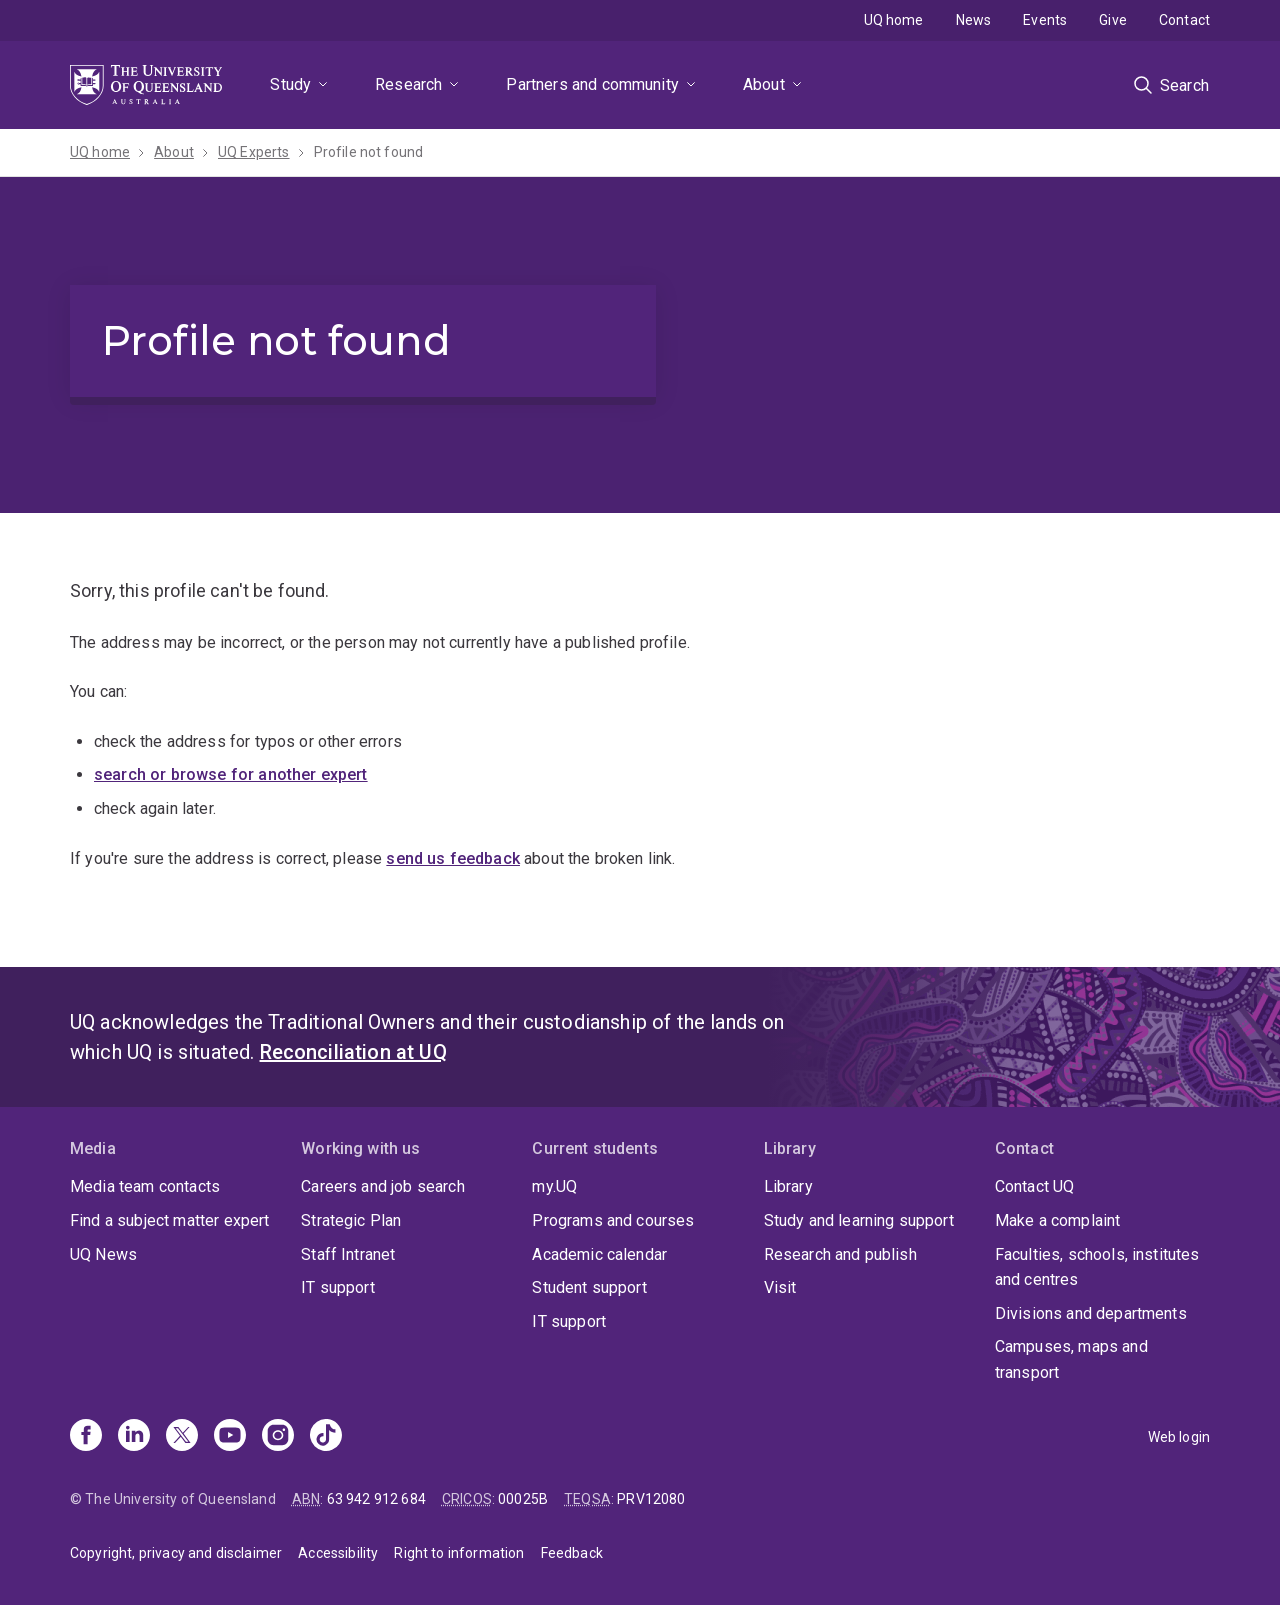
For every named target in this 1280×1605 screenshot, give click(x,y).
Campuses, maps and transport (1071, 1359)
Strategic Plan (351, 1220)
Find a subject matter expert (169, 1220)
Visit (780, 1287)
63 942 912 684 (376, 1499)
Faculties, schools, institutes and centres (1097, 1267)
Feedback (572, 1553)
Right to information (459, 1553)
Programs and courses (613, 1220)
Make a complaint (1058, 1220)
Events (1045, 20)
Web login (1179, 1437)
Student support (589, 1287)
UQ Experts (254, 152)
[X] (182, 1437)
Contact (1184, 20)
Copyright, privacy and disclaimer (176, 1553)
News (974, 20)
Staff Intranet (348, 1254)
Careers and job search (383, 1186)
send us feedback (453, 858)
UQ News (103, 1254)
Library (788, 1186)
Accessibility (338, 1553)
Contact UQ (1035, 1186)
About (764, 84)
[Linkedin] (134, 1437)
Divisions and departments (1091, 1313)
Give (1113, 20)
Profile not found (369, 152)
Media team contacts (145, 1186)
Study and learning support (859, 1220)
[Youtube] (230, 1437)
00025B (523, 1499)
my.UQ (554, 1186)
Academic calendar (599, 1254)
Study (290, 84)
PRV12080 (651, 1499)
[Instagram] (278, 1437)
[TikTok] (326, 1437)
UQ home (894, 20)
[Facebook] (86, 1437)
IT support (338, 1287)
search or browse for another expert (231, 774)
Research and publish (840, 1254)
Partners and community (592, 84)
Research (408, 84)
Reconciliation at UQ (353, 1052)
